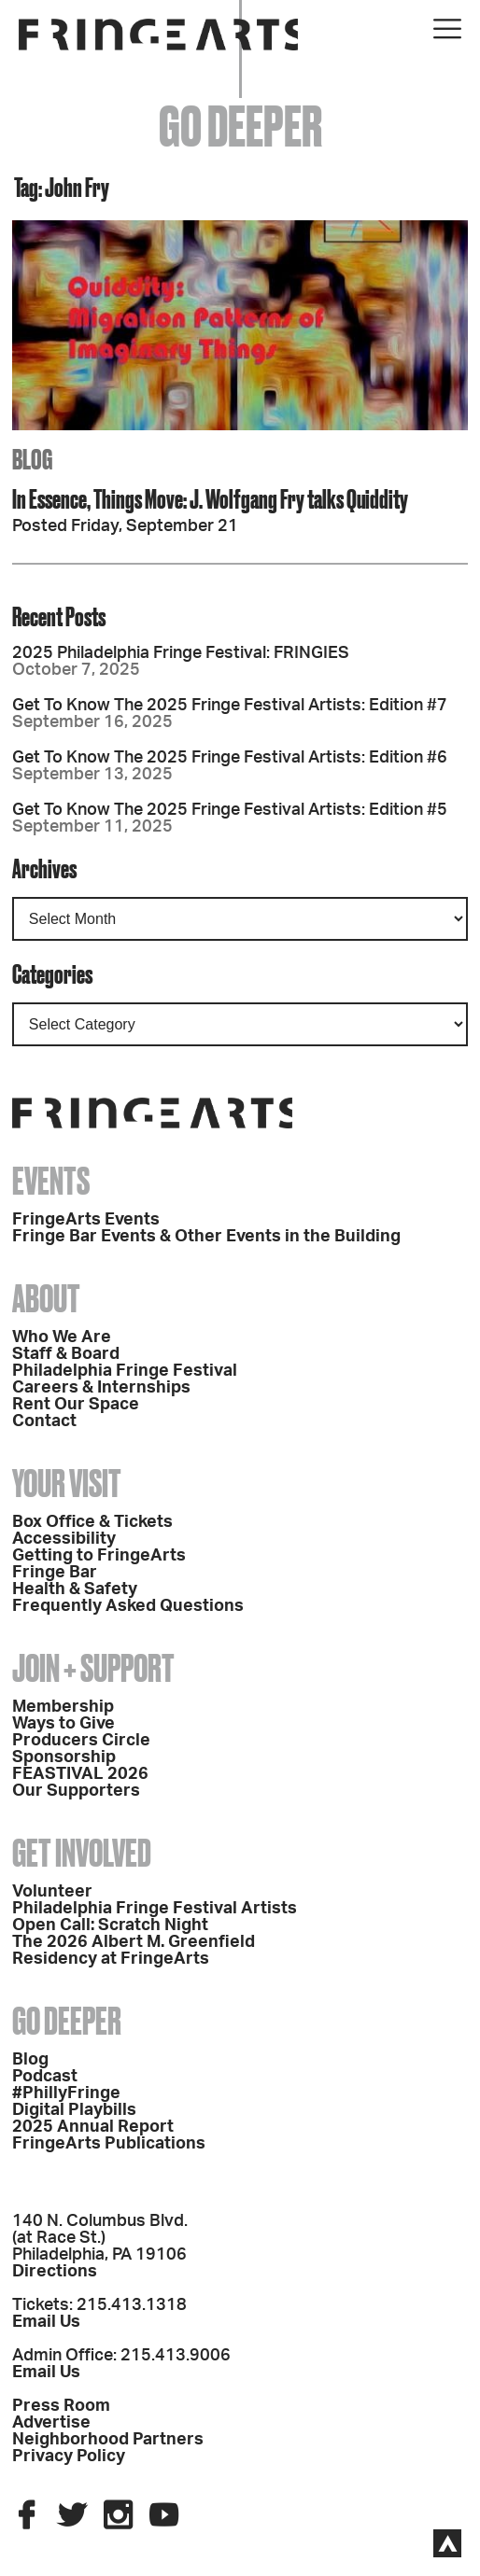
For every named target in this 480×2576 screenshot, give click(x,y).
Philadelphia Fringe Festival (124, 1371)
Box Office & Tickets (92, 1522)
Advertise (51, 2423)
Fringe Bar (54, 1572)
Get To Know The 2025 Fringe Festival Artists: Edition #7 (229, 705)
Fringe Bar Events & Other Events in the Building (206, 1236)
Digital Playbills (74, 2110)
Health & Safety (74, 1589)
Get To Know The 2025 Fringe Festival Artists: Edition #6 (229, 757)
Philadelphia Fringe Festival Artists (154, 1908)
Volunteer (52, 1891)
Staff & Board (66, 1354)
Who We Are (61, 1337)
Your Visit (66, 1484)
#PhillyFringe (66, 2093)
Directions (54, 2271)
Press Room (61, 2406)
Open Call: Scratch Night (110, 1925)
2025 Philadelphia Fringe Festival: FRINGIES (180, 653)
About (46, 1299)
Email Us (46, 2322)
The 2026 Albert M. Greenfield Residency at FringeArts (133, 1950)
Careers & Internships (101, 1387)
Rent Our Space (75, 1404)
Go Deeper (66, 2021)
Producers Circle (81, 1740)
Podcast (45, 2076)
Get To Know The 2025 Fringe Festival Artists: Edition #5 (229, 810)
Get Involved (81, 1853)
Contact (44, 1421)
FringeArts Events (86, 1219)
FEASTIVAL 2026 (80, 1774)
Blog (30, 2059)
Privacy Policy (68, 2456)
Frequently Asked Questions (128, 1606)
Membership (63, 1707)
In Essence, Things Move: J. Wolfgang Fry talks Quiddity (210, 498)
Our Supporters (76, 1791)
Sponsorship (64, 1757)
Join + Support (93, 1668)
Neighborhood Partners (108, 2439)
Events (51, 1181)
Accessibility (64, 1539)
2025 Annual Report (93, 2127)
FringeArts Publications (108, 2143)
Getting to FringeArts (99, 1555)
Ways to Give (63, 1723)
